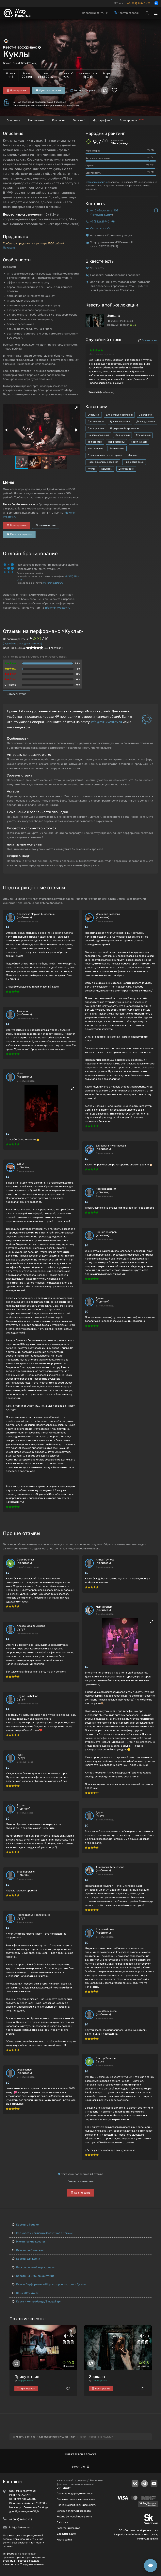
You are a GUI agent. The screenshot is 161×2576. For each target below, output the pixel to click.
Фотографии (102, 120)
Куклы (91, 468)
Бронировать (16, 90)
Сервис (89, 165)
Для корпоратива (120, 421)
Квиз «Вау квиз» (25, 2293)
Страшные (94, 414)
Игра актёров (93, 150)
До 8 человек (126, 468)
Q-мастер (10, 684)
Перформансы (116, 441)
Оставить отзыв (46, 525)
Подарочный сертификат (124, 428)
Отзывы (79, 120)
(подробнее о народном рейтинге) (22, 643)
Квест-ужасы (139, 441)
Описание (13, 120)
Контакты (58, 120)
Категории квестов (68, 2527)
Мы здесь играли (83, 90)
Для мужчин (122, 435)
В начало (80, 2466)
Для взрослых (96, 428)
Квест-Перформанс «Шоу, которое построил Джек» (49, 2284)
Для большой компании (119, 414)
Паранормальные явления (103, 462)
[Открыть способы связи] (150, 2565)
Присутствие (26, 2376)
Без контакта (116, 448)
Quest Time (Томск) (25, 63)
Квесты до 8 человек (28, 2250)
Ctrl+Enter (63, 2487)
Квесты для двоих (26, 2258)
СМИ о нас (63, 2522)
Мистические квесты (28, 2241)
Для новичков (96, 421)
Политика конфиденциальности (76, 2504)
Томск (118, 3)
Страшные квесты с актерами (105, 455)
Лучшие (132, 455)
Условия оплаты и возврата (74, 2510)
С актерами (145, 414)
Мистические (95, 448)
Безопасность (93, 172)
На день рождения (98, 435)
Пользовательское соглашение (76, 2499)
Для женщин (143, 435)
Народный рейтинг (94, 13)
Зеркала (113, 316)
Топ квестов (95, 441)
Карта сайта (64, 2539)
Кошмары (106, 468)
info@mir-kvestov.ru (52, 583)
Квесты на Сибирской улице (33, 2276)
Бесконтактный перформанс (33, 2267)
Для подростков (145, 421)
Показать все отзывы (80, 2181)
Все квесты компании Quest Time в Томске (42, 2233)
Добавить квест (66, 2533)
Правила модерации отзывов (74, 2493)
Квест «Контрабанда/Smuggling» (36, 2301)
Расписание (36, 120)
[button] (76, 408)
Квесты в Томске (25, 2224)
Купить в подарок (48, 90)
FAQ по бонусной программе (74, 2516)
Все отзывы (147, 340)
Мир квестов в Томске (80, 2454)
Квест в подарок (126, 13)
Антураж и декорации (98, 158)
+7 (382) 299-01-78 (139, 3)
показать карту (101, 214)
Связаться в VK (100, 228)
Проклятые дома (134, 462)
